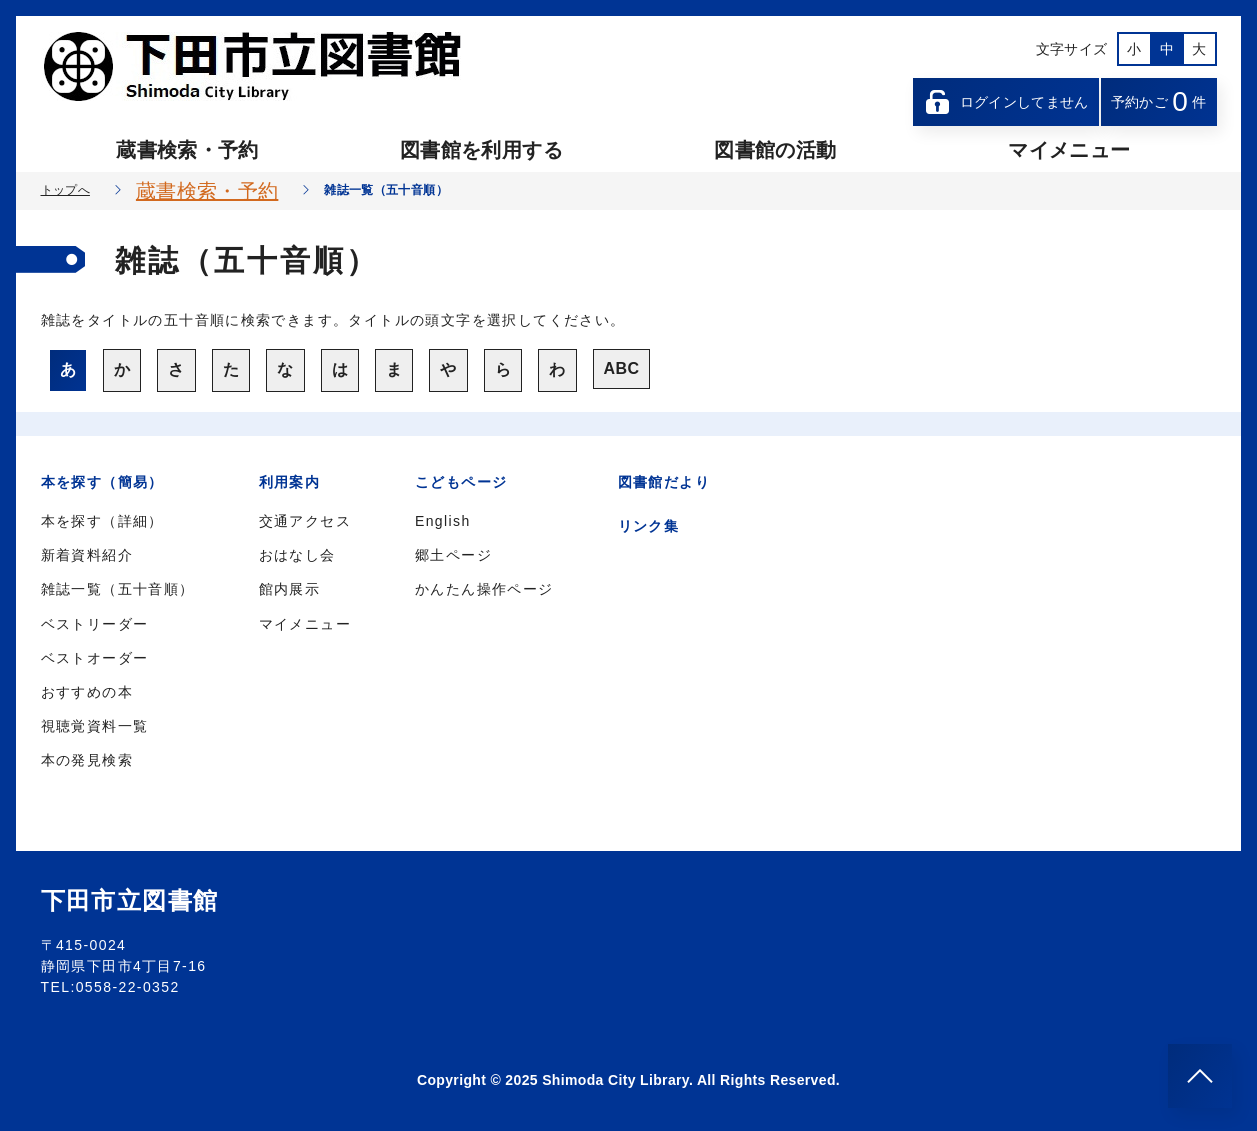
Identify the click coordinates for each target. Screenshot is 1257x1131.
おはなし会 (297, 555)
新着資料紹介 (87, 555)
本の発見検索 (87, 760)
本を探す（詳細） (102, 521)
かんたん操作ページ (484, 589)
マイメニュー (1069, 150)
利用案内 (290, 482)
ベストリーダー (95, 624)
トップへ (65, 190)
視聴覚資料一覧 (95, 726)
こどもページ (461, 482)
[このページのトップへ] (1200, 1076)
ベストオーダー (95, 658)
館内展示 (290, 589)
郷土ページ (453, 555)
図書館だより (664, 482)
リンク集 (649, 526)
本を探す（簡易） (102, 482)
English (443, 521)
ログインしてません (1006, 102)
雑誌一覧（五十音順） (118, 589)
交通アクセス (305, 521)
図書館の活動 (775, 150)
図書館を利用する (481, 150)
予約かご (1159, 101)
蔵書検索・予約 (187, 150)
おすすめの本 (87, 692)
